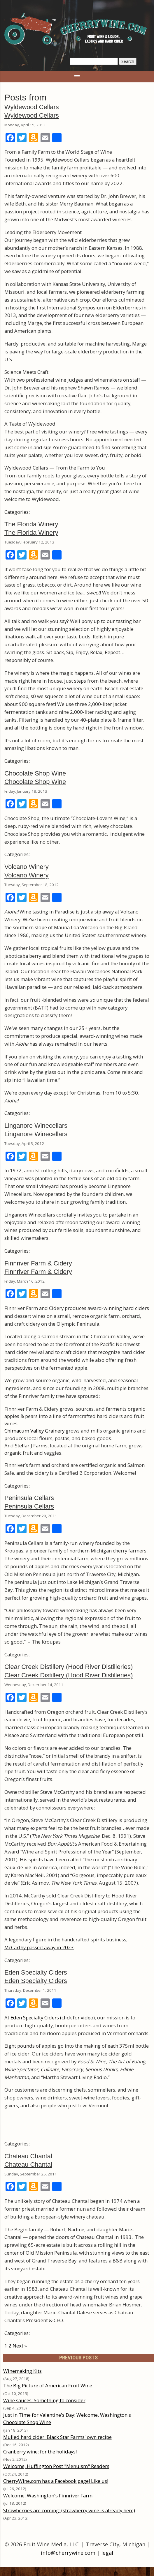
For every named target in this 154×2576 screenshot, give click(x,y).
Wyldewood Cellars (31, 115)
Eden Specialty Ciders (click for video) (52, 2017)
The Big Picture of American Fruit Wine (47, 2385)
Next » (20, 2345)
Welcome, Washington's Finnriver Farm (47, 2495)
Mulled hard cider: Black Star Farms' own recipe (57, 2437)
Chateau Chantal (28, 2164)
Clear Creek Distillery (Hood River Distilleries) (68, 1675)
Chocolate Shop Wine (35, 781)
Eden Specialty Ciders (35, 1980)
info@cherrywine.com (68, 2552)
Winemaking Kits (22, 2371)
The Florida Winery (31, 532)
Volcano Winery (26, 875)
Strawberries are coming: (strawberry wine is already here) (69, 2510)
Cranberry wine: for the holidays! (40, 2451)
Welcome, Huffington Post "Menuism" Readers (56, 2466)
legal (107, 2552)
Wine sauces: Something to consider (44, 2400)
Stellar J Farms (31, 1445)
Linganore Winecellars (35, 1134)
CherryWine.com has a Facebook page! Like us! (55, 2481)
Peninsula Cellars (29, 1506)
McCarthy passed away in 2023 (39, 1947)
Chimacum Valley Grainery (34, 1430)
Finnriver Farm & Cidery (38, 1271)
